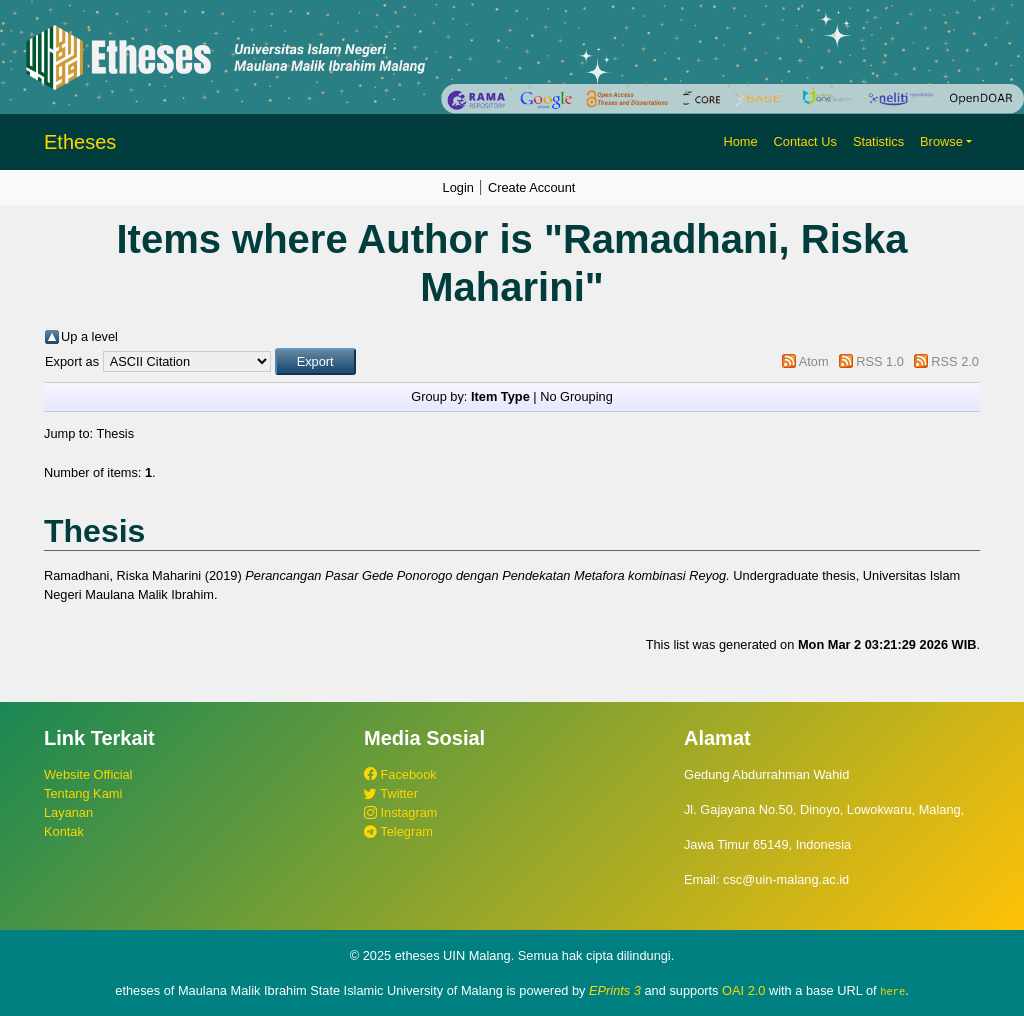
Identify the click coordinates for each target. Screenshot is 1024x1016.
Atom (814, 361)
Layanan (68, 812)
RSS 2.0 (955, 361)
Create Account (532, 187)
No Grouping (576, 396)
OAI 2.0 (743, 990)
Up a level (89, 336)
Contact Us (805, 141)
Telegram (398, 831)
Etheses (80, 142)
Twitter (391, 793)
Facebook (400, 774)
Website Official (88, 774)
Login (458, 187)
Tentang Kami (83, 793)
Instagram (400, 812)
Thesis (115, 433)
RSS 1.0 (880, 361)
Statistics (878, 141)
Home (740, 141)
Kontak (64, 831)
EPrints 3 (615, 990)
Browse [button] (941, 141)
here (892, 991)
